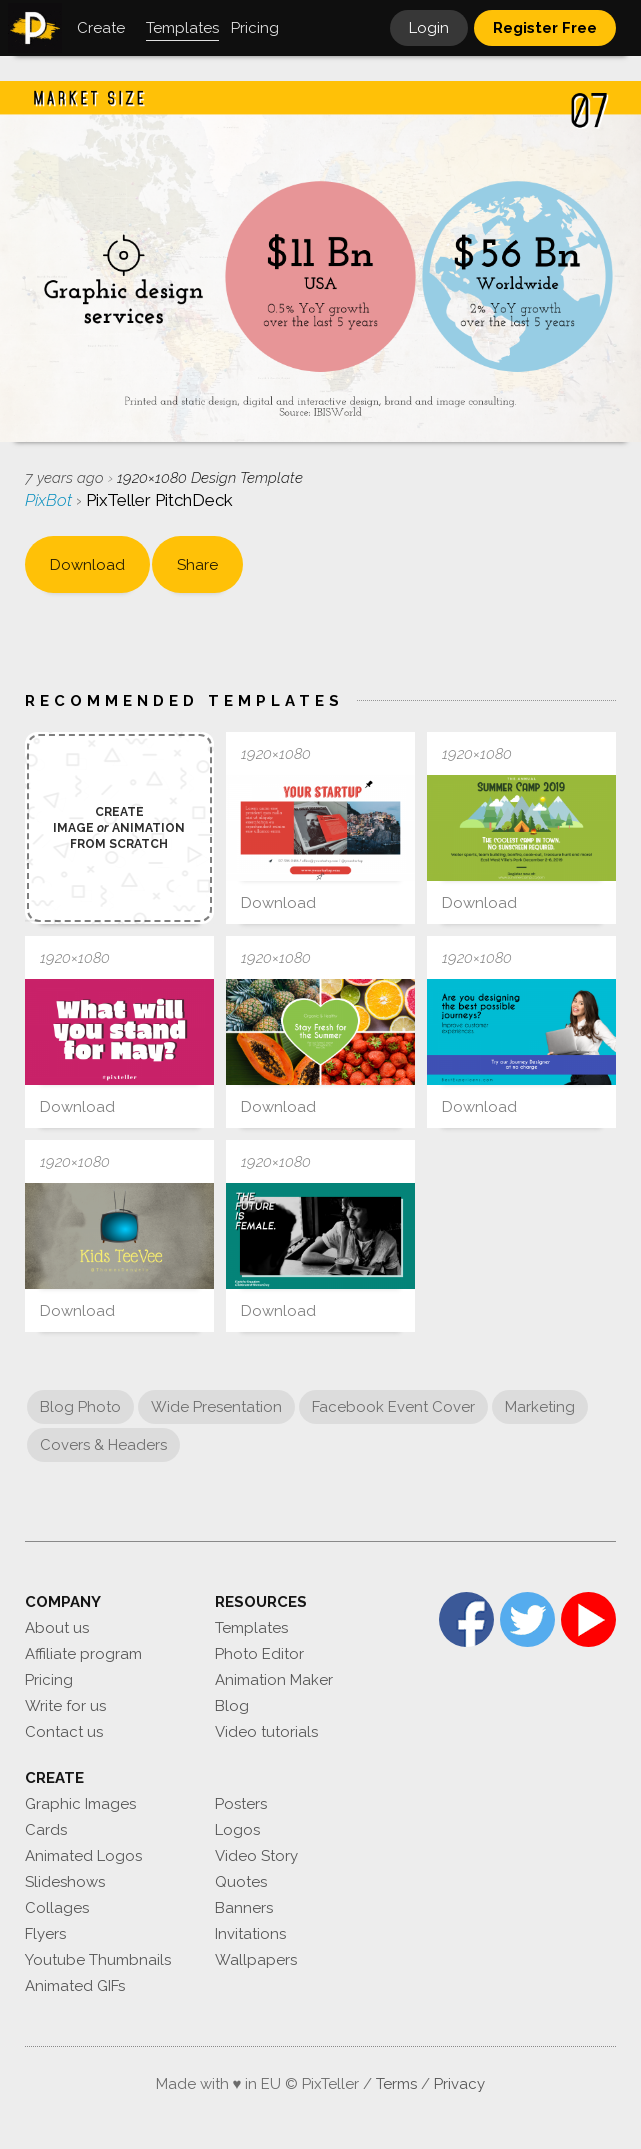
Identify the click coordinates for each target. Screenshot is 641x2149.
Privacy (459, 2084)
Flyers (45, 1934)
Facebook (466, 1619)
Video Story (256, 1856)
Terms (396, 2084)
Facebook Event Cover (393, 1407)
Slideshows (65, 1882)
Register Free (545, 28)
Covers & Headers (103, 1445)
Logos (237, 1830)
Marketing (540, 1407)
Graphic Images (80, 1804)
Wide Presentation (216, 1407)
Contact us (64, 1732)
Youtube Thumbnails (98, 1960)
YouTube (588, 1619)
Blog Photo (80, 1407)
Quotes (241, 1882)
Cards (46, 1830)
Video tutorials (266, 1732)
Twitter (527, 1619)
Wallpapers (256, 1960)
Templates (251, 1628)
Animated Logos (83, 1856)
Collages (57, 1908)
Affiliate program (83, 1654)
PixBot (50, 500)
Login (429, 28)
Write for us (65, 1706)
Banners (244, 1908)
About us (57, 1628)
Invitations (250, 1934)
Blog (232, 1706)
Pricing (49, 1680)
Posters (241, 1804)
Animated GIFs (75, 1986)
